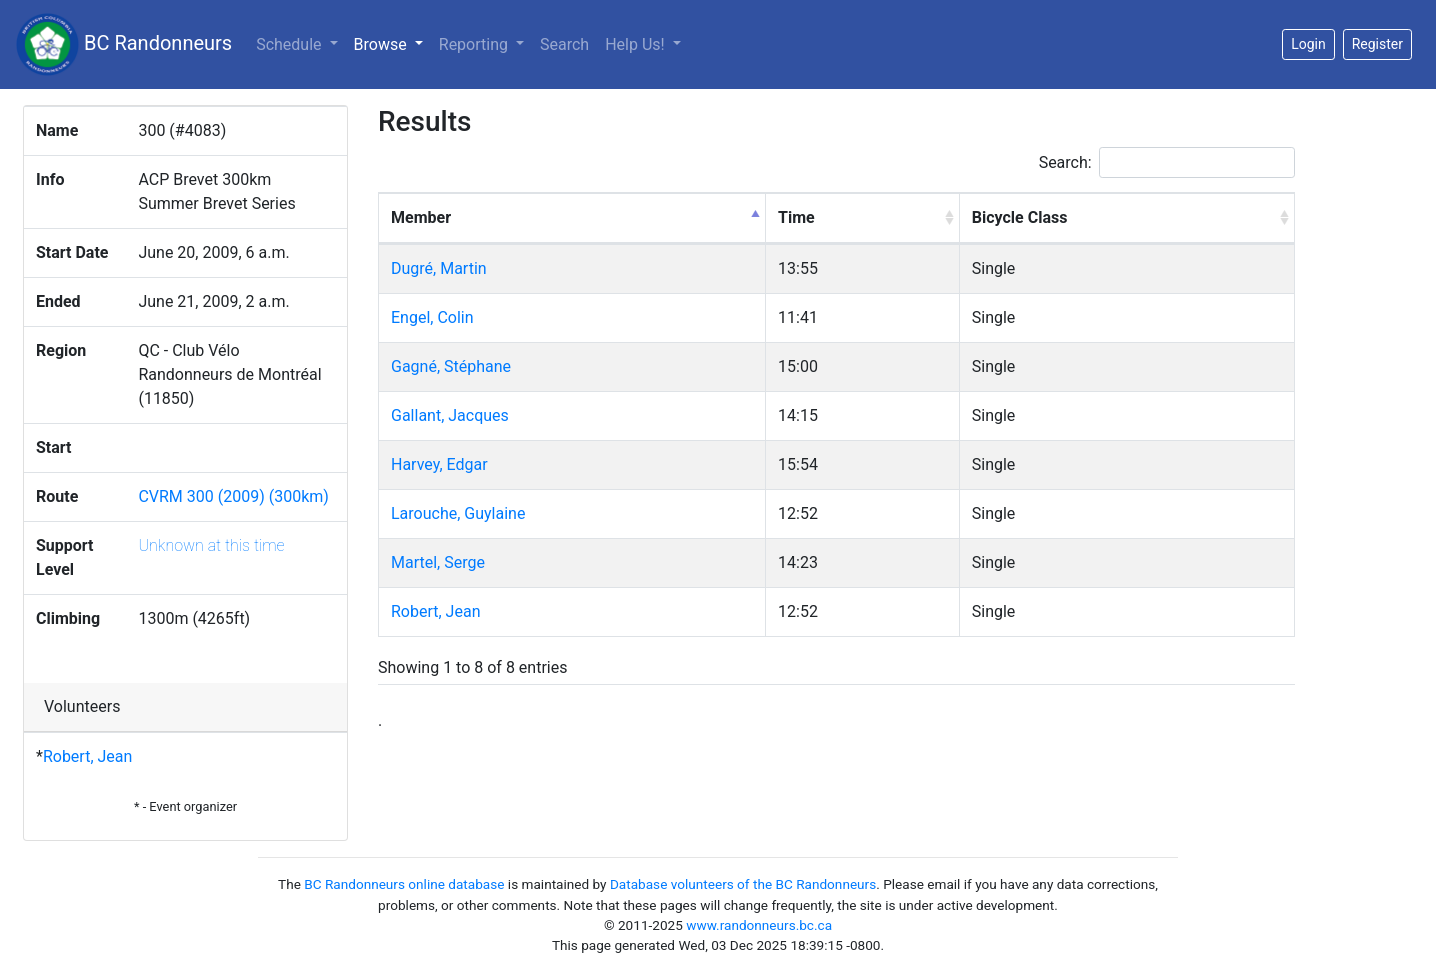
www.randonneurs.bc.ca (759, 925)
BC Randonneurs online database (404, 884)
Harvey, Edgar (439, 464)
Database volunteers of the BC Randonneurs (743, 884)
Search (564, 44)
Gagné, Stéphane (451, 366)
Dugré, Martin (439, 268)
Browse (392, 43)
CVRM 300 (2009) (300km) (233, 496)
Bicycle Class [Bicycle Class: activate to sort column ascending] (1020, 217)
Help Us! (636, 44)
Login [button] (1308, 44)
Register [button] (1377, 44)
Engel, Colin (432, 317)
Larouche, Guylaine (458, 513)
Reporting (475, 44)
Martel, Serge (438, 562)
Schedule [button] (290, 44)
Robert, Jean (87, 756)
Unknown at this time (211, 545)
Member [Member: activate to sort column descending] (421, 217)
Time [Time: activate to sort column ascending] (796, 217)
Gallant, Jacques (450, 415)
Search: (1167, 162)
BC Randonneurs (124, 44)
